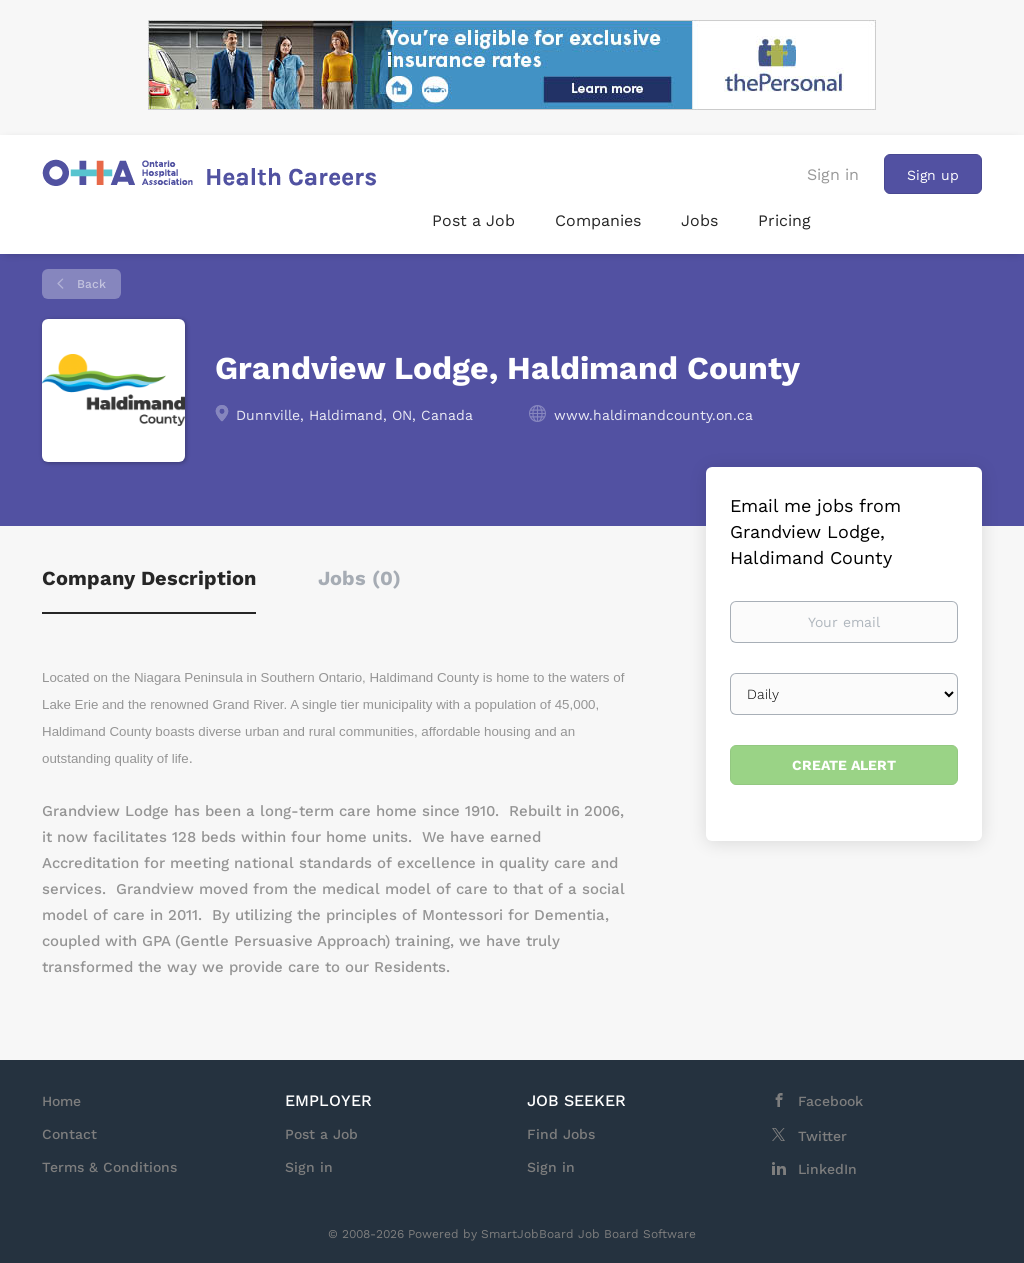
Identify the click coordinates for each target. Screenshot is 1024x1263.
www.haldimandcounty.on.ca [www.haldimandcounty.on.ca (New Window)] (653, 415)
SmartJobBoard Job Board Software (588, 1234)
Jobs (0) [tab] (359, 578)
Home (61, 1101)
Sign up (933, 175)
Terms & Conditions (109, 1167)
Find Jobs (561, 1134)
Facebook (830, 1101)
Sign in (833, 174)
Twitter (822, 1136)
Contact (69, 1134)
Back (89, 284)
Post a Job (321, 1134)
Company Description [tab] (149, 578)
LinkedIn (827, 1169)
